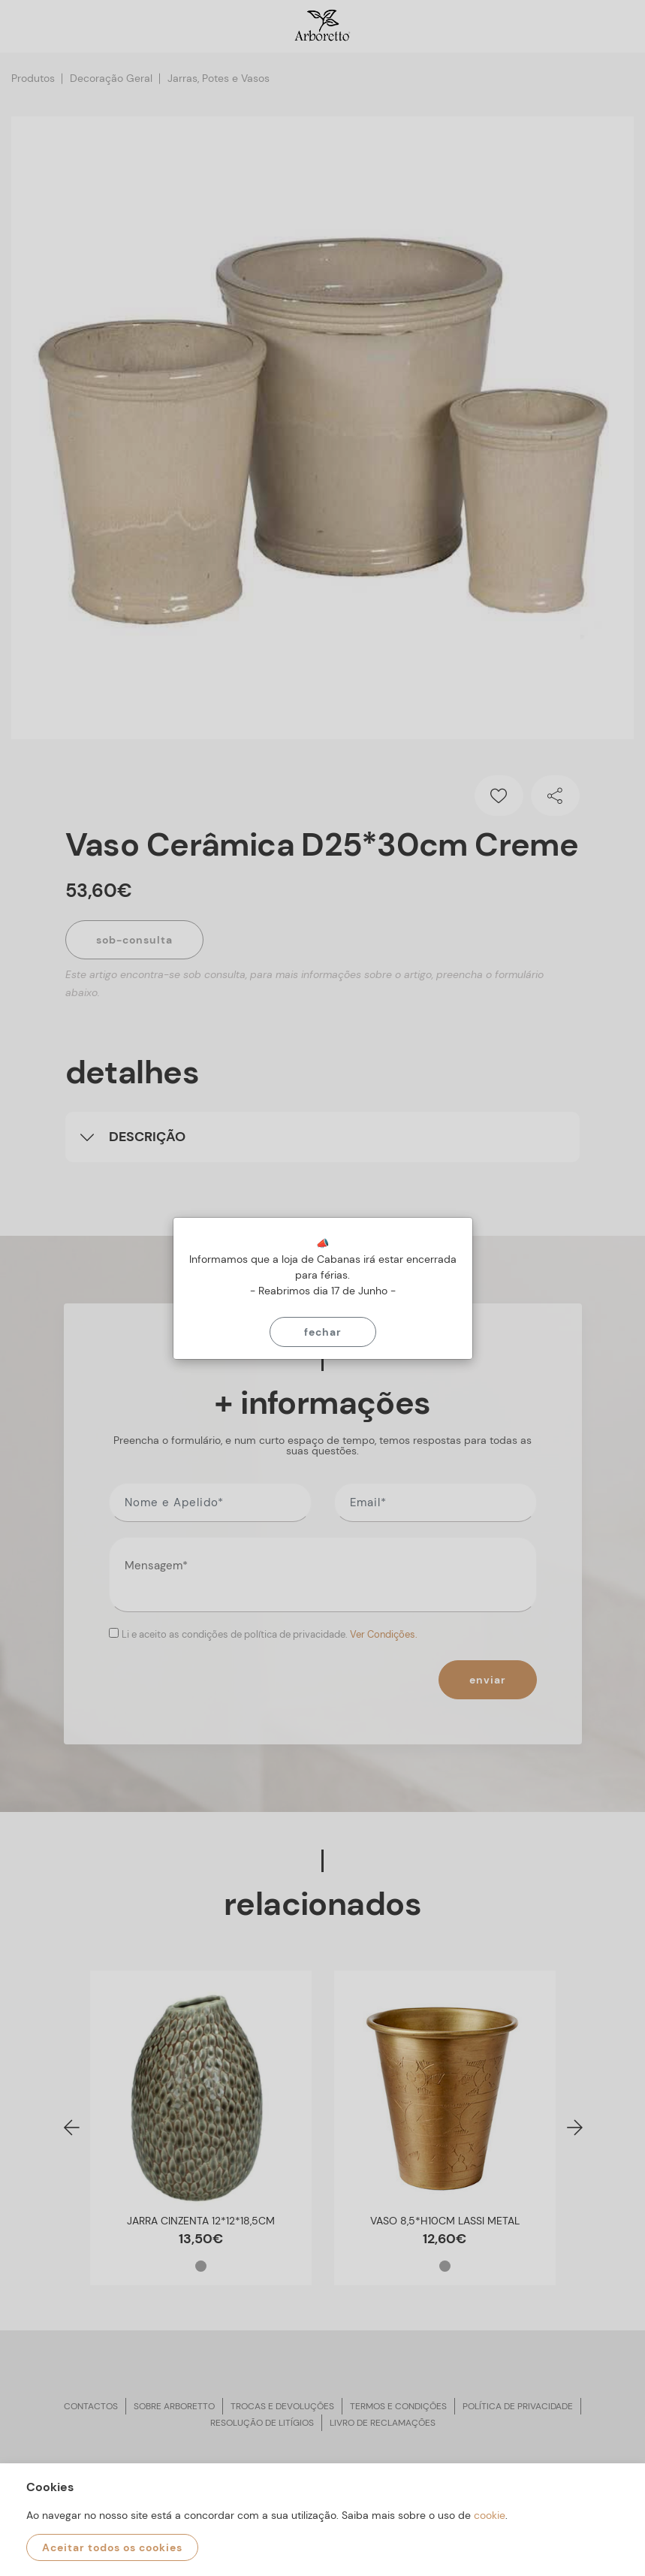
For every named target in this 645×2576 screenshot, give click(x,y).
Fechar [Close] (323, 1332)
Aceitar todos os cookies (112, 2547)
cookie (489, 2515)
